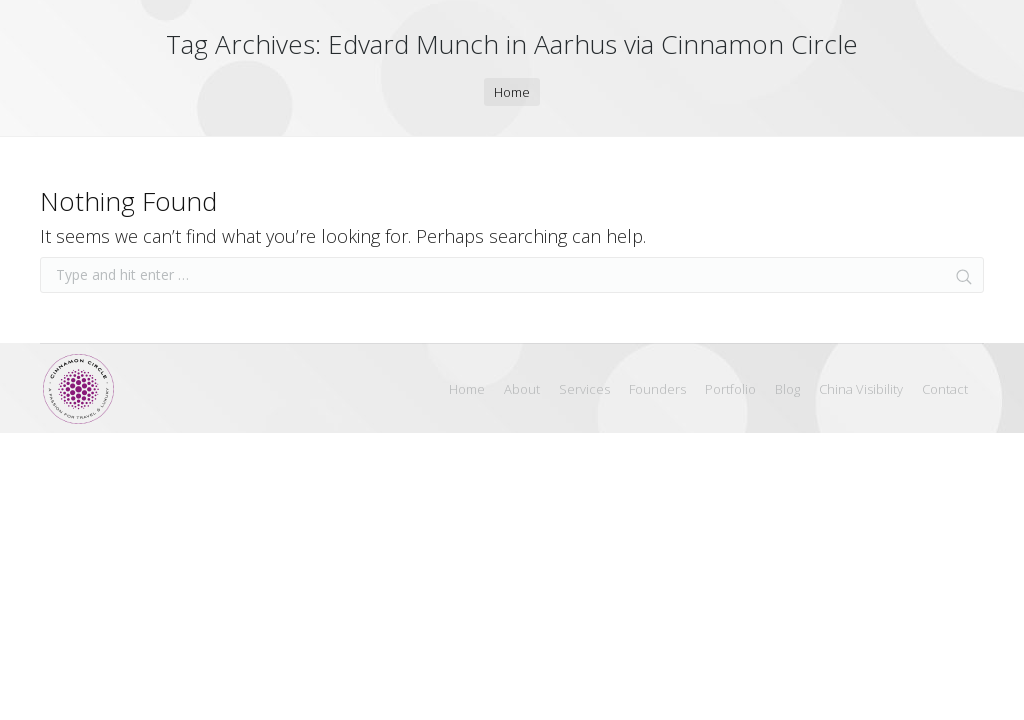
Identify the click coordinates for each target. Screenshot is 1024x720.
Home (512, 92)
